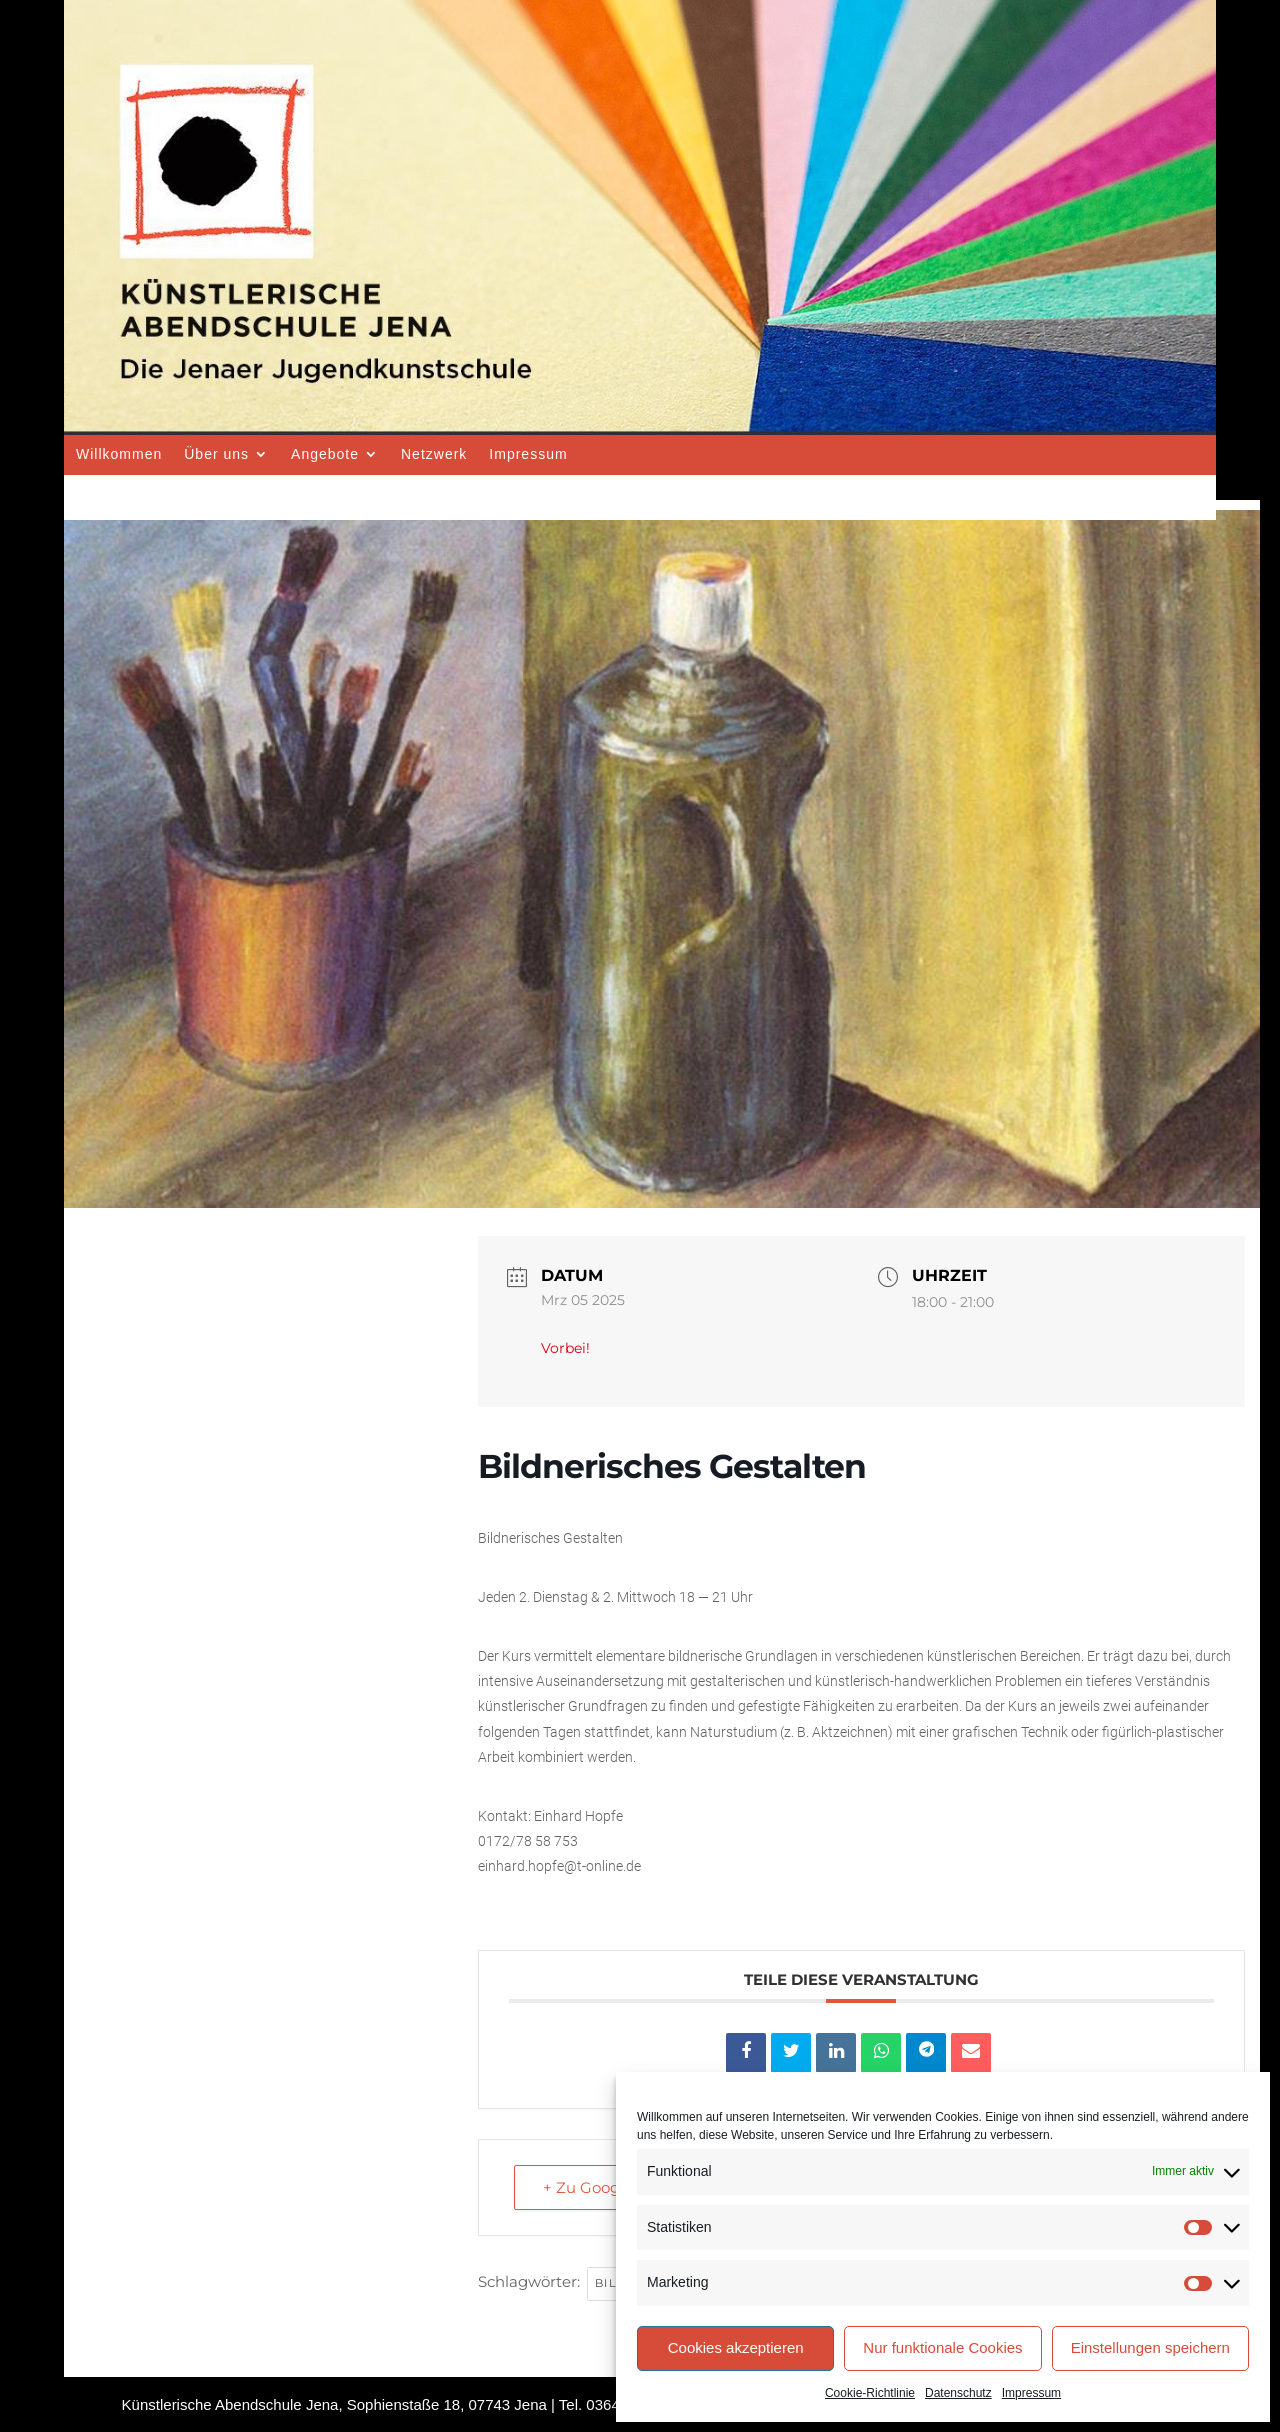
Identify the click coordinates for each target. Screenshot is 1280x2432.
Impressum (1031, 2393)
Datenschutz (958, 2393)
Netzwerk (434, 454)
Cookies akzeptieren (736, 2347)
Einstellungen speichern (1150, 2347)
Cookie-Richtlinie (870, 2393)
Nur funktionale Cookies (942, 2347)
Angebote (325, 454)
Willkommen (119, 454)
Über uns (216, 454)
